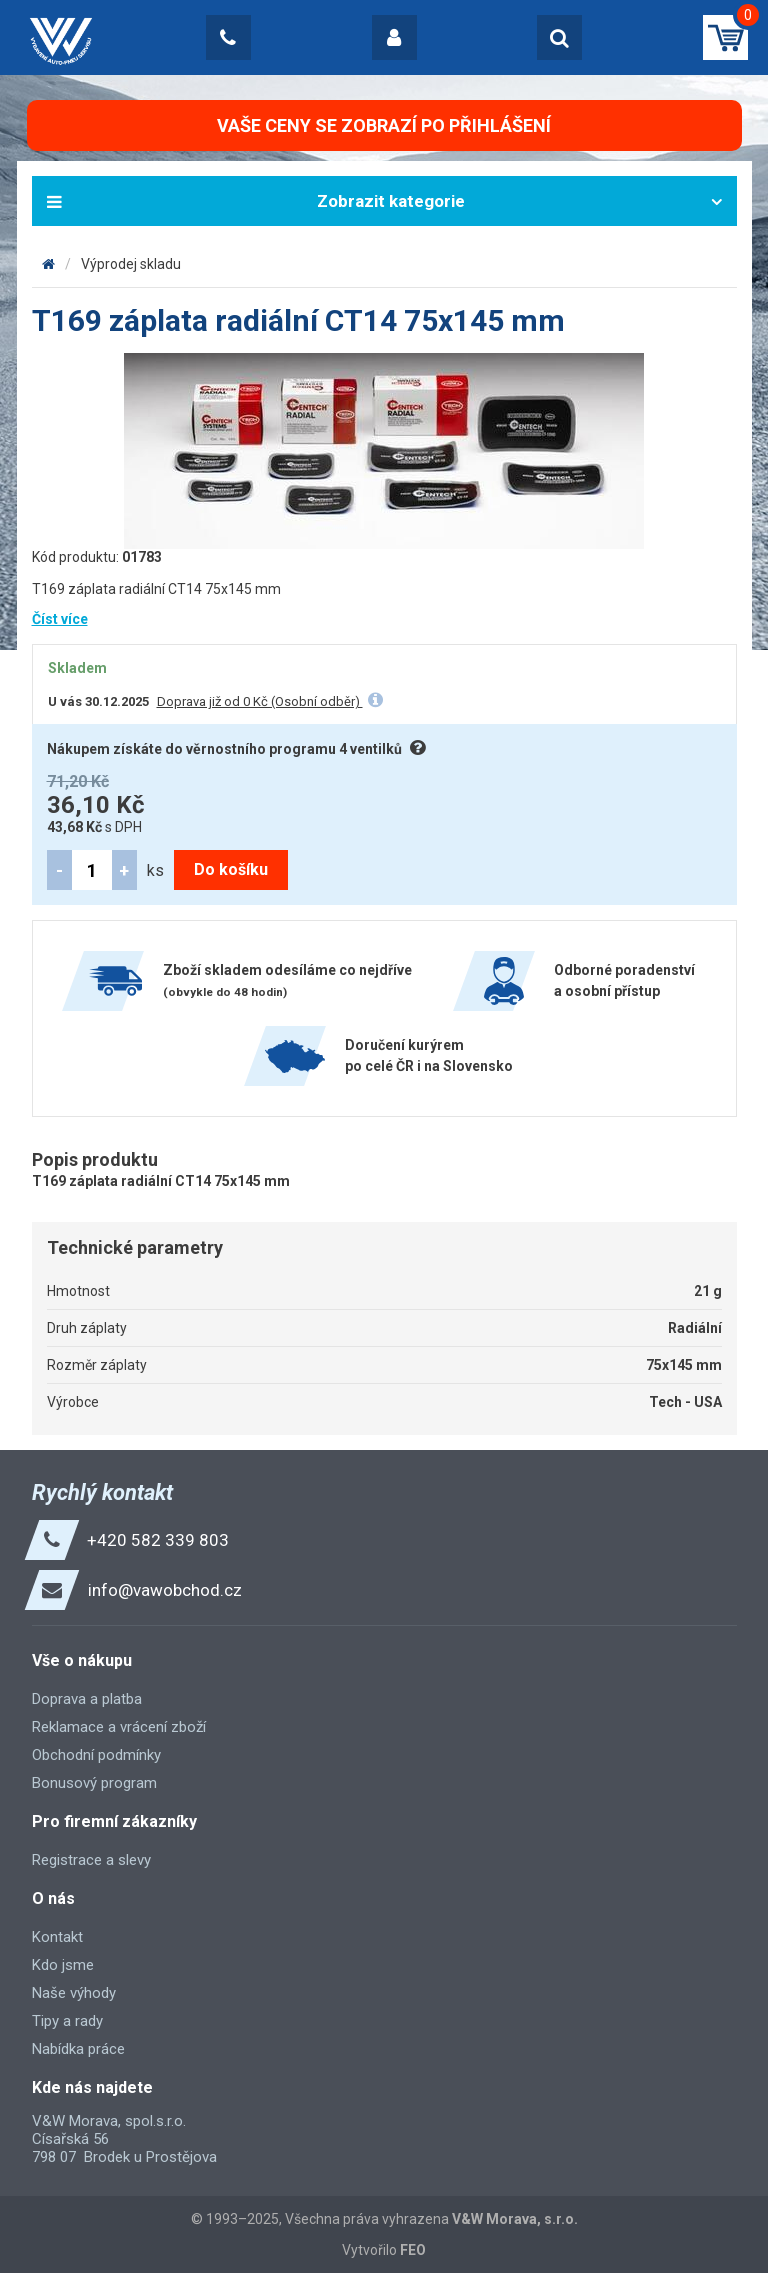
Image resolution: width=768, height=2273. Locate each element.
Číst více (60, 619)
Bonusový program (94, 1783)
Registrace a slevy (91, 1860)
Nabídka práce (78, 2049)
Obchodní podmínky (96, 1755)
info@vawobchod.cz (165, 1590)
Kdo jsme (63, 1965)
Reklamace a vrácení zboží (119, 1727)
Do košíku (231, 869)
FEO (413, 2250)
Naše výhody (74, 1993)
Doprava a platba (87, 1699)
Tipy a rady (67, 2021)
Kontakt (57, 1937)
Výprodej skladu (131, 264)
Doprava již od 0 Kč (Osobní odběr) (260, 701)
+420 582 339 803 (158, 1540)
